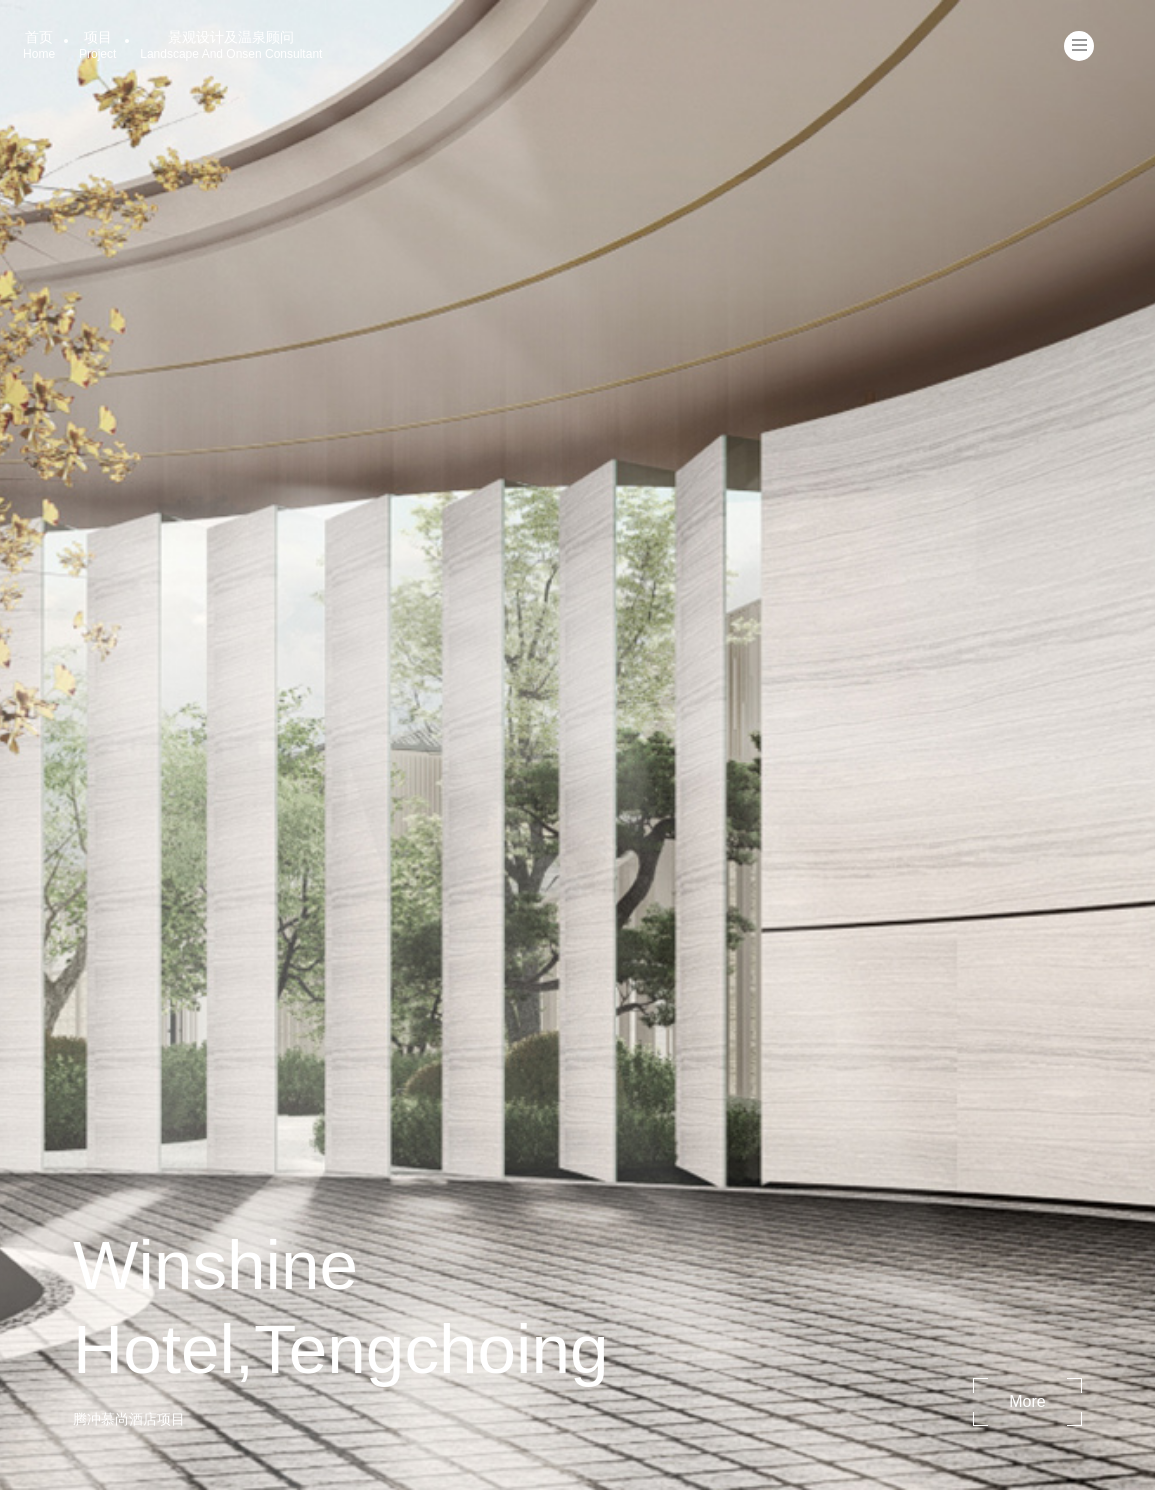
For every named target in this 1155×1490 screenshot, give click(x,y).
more (1027, 1401)
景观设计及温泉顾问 (231, 45)
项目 (97, 45)
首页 (39, 45)
